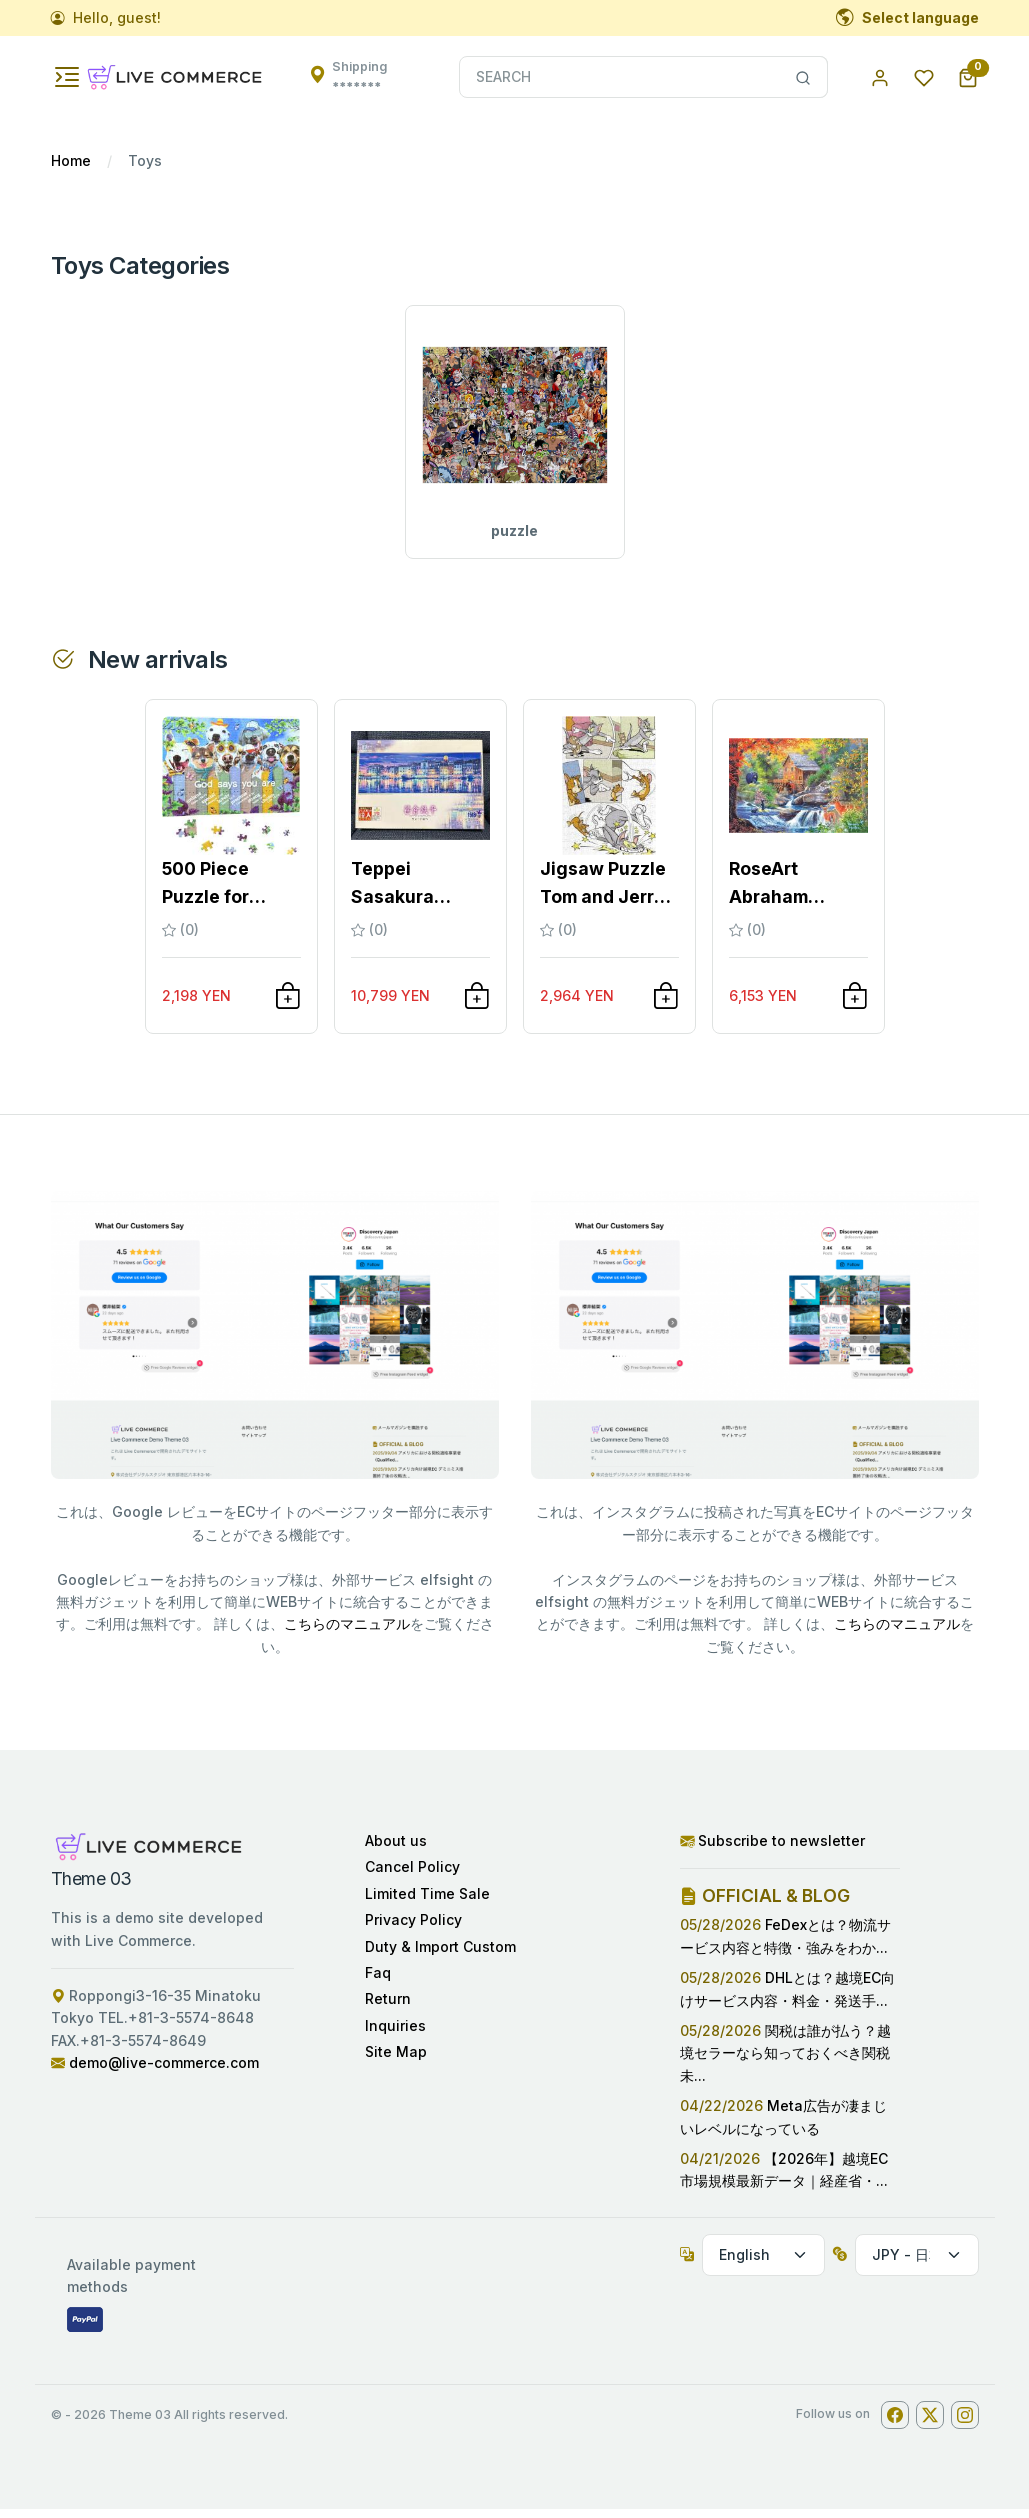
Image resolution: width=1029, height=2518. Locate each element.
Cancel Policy (412, 1876)
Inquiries (395, 2034)
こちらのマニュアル (347, 1633)
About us (396, 1849)
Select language (907, 18)
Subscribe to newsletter (772, 1849)
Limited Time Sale (427, 1902)
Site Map (396, 2060)
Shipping (359, 76)
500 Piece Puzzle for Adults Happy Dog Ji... (221, 893)
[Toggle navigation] (67, 77)
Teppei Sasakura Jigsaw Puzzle (414, 893)
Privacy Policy (413, 1928)
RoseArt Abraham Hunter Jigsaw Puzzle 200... (793, 893)
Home (71, 160)
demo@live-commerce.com (164, 2071)
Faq (378, 1981)
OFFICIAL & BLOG (765, 1905)
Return (388, 2008)
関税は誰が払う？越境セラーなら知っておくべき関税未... (785, 2062)
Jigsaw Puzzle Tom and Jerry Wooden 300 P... (603, 893)
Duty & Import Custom (440, 1955)
